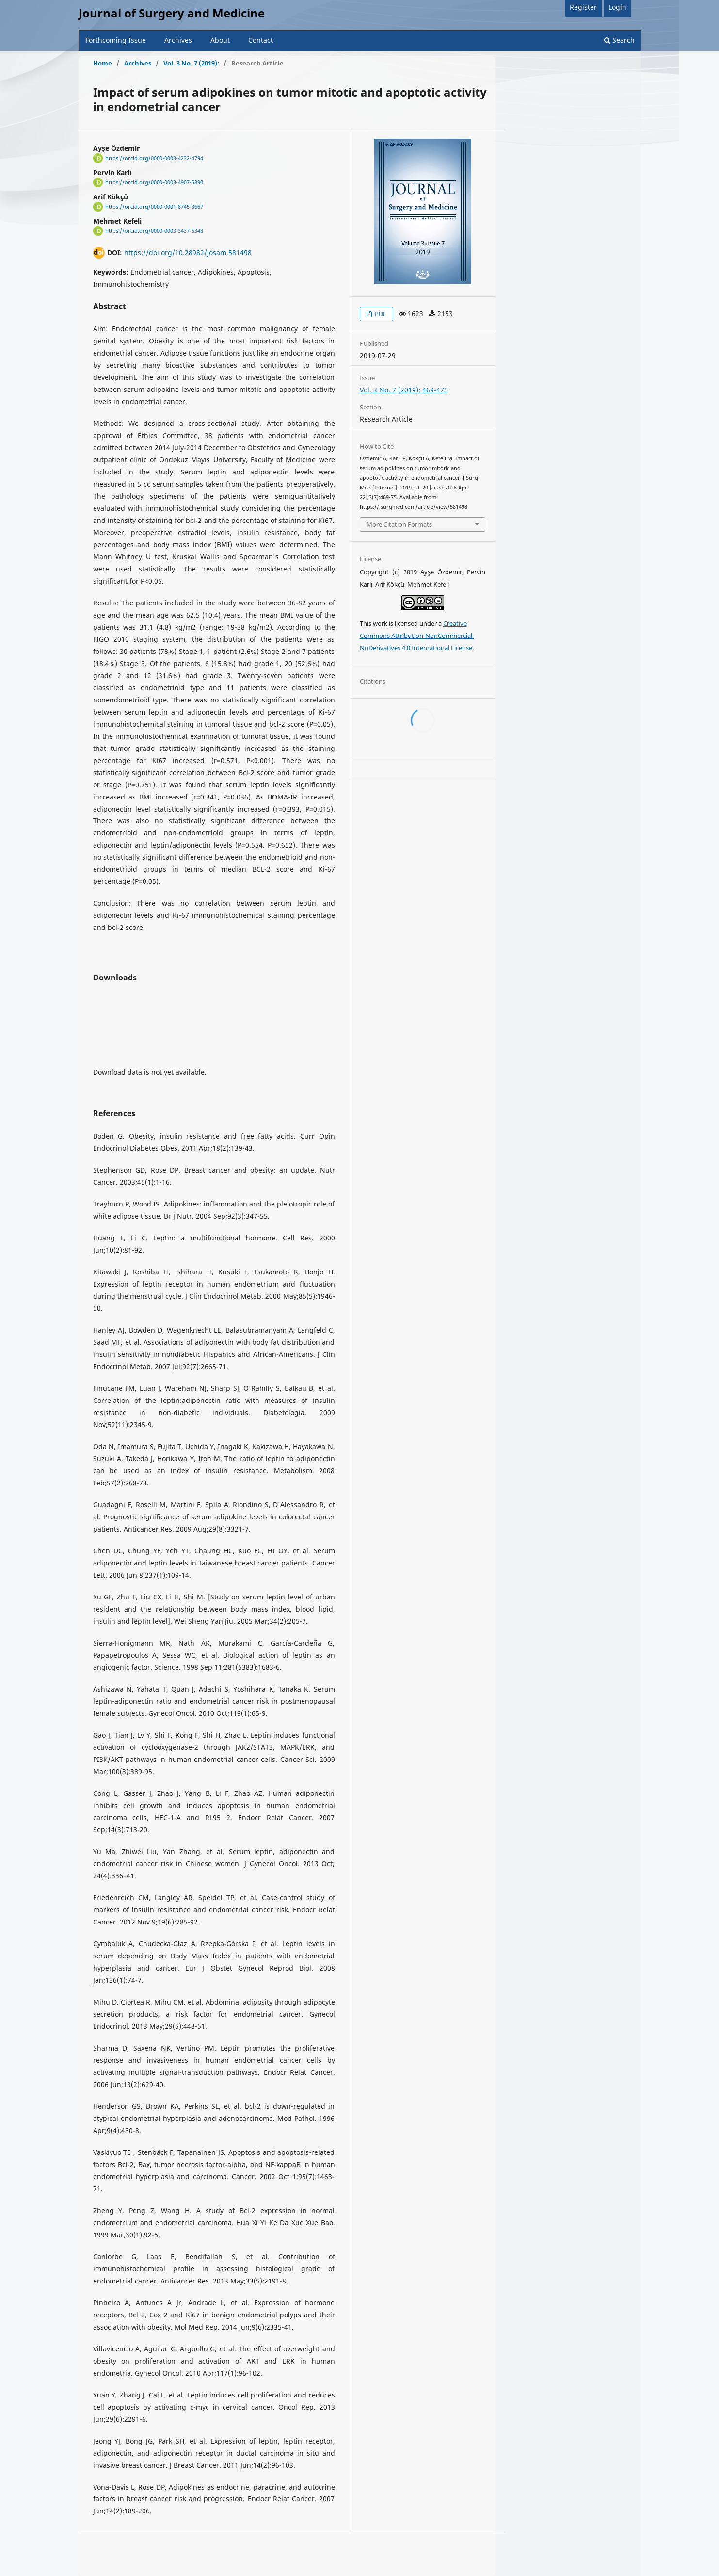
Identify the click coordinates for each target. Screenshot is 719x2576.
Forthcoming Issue (115, 40)
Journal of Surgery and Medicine (172, 13)
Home (102, 63)
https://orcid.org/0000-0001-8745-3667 (154, 206)
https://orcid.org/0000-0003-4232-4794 (154, 158)
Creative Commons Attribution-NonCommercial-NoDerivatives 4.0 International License (417, 635)
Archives (178, 40)
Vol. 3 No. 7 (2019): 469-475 (404, 389)
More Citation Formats (399, 524)
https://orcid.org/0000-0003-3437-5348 (154, 231)
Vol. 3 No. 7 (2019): (191, 63)
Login (617, 7)
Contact (260, 40)
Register (583, 7)
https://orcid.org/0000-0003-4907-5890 (154, 182)
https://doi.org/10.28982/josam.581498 (188, 252)
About (220, 40)
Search (619, 40)
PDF (379, 314)
